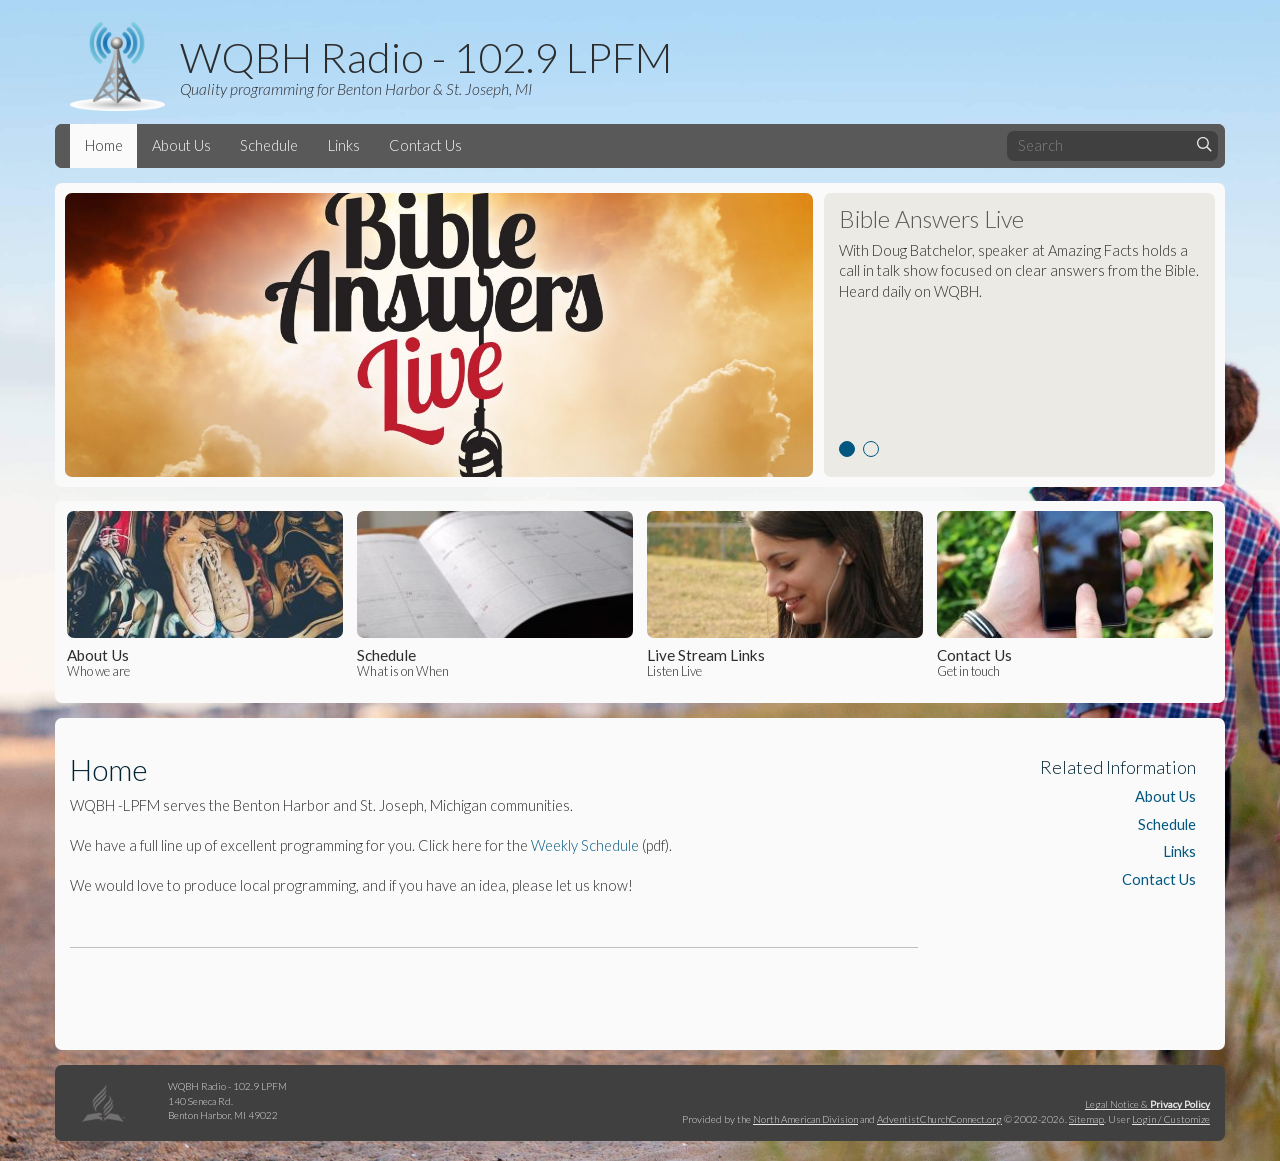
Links (344, 145)
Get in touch (1074, 595)
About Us (181, 145)
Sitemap (1086, 1119)
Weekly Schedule (585, 845)
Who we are (204, 595)
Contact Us (425, 145)
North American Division (805, 1119)
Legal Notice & (1147, 1104)
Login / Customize (1171, 1119)
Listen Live (784, 595)
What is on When (494, 595)
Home (104, 145)
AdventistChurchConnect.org (939, 1119)
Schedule (269, 145)
